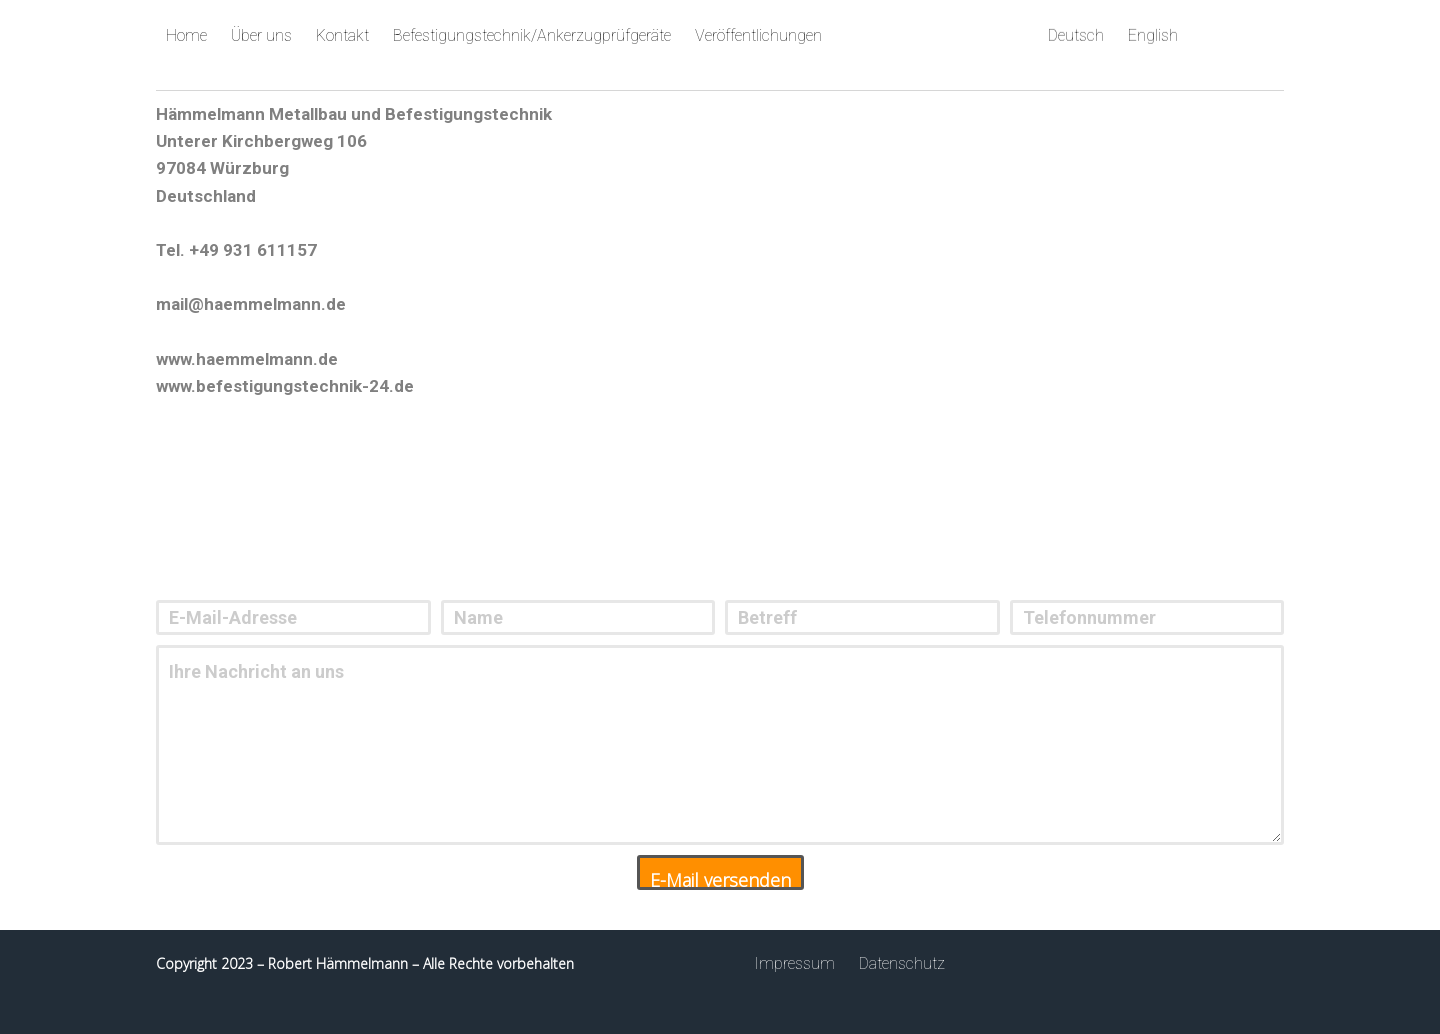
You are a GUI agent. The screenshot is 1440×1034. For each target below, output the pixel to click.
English (1153, 34)
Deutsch (1076, 34)
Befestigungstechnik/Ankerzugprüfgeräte (532, 35)
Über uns (261, 35)
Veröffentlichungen (758, 35)
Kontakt (342, 35)
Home (186, 35)
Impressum (794, 963)
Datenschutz (902, 963)
